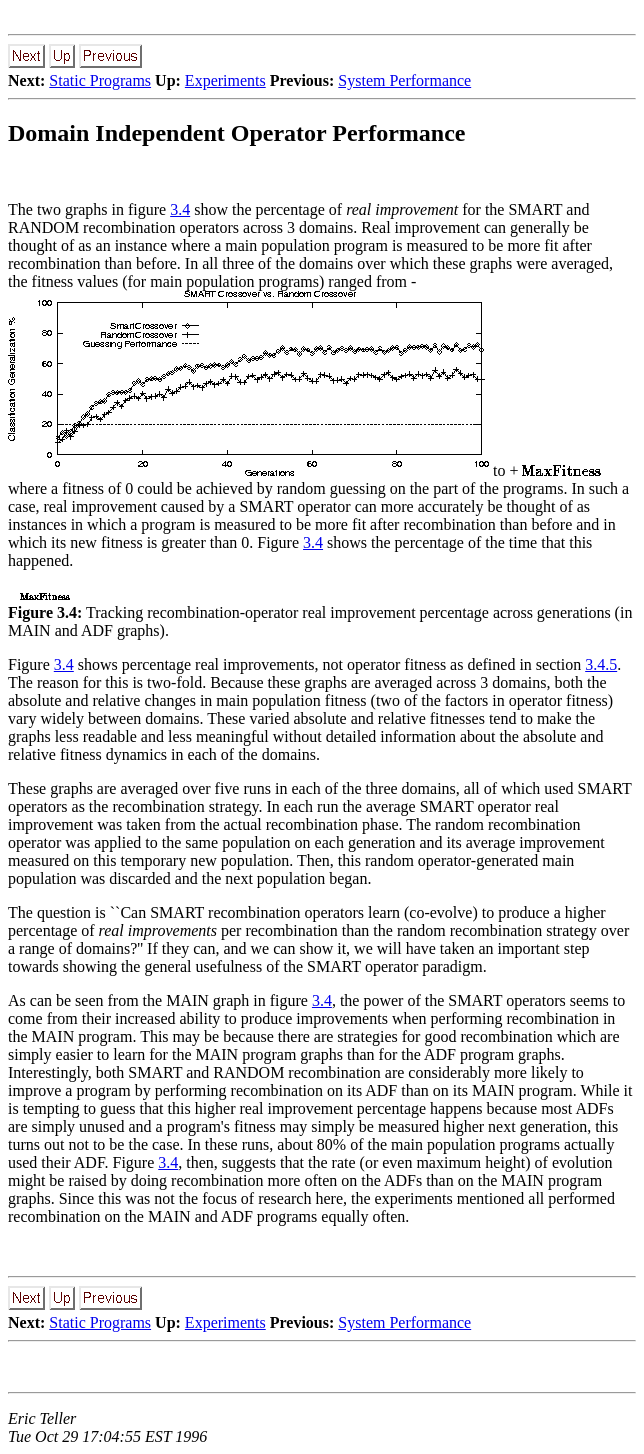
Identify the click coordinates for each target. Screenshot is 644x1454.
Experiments (225, 80)
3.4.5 (601, 664)
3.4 (180, 209)
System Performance (404, 80)
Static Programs (100, 80)
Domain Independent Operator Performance (237, 133)
